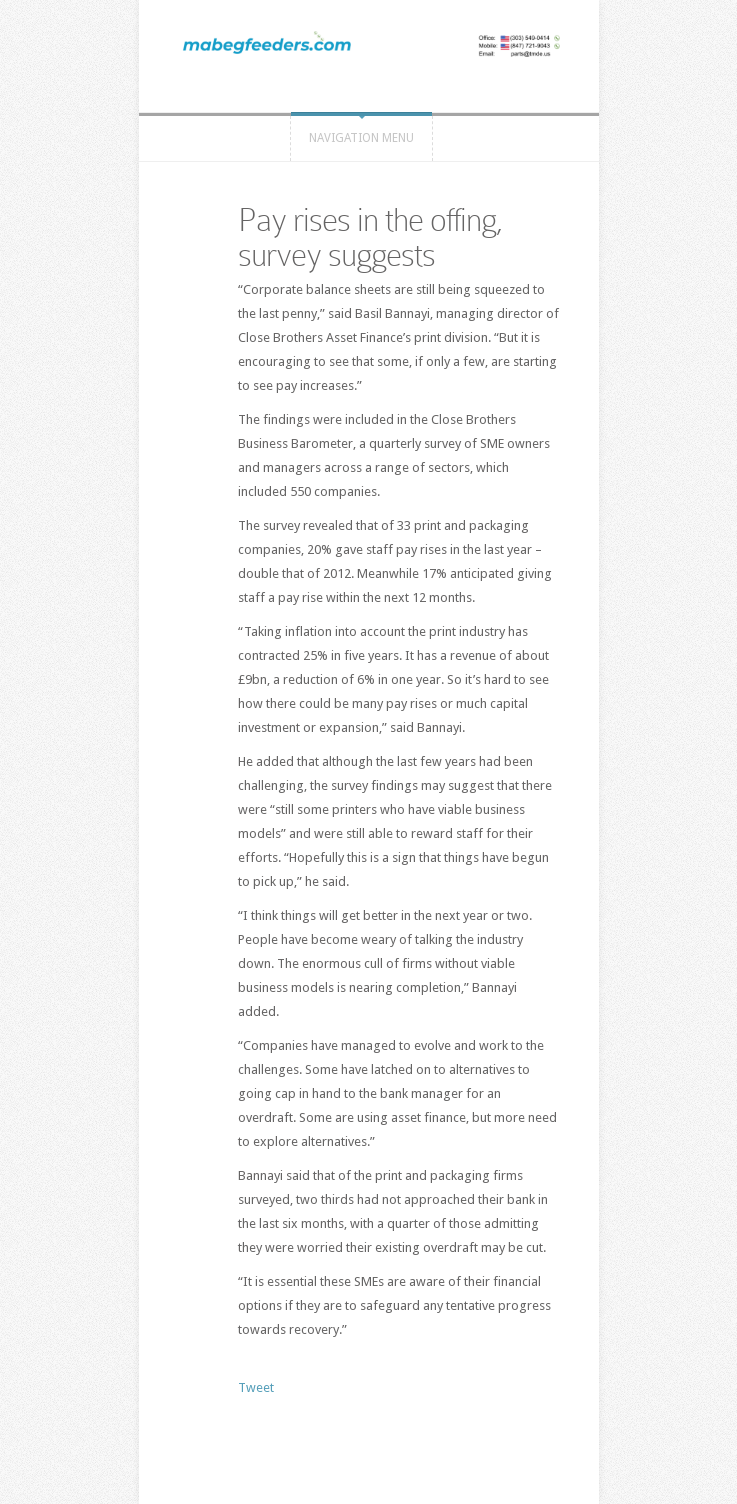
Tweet (256, 1387)
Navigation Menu (361, 138)
